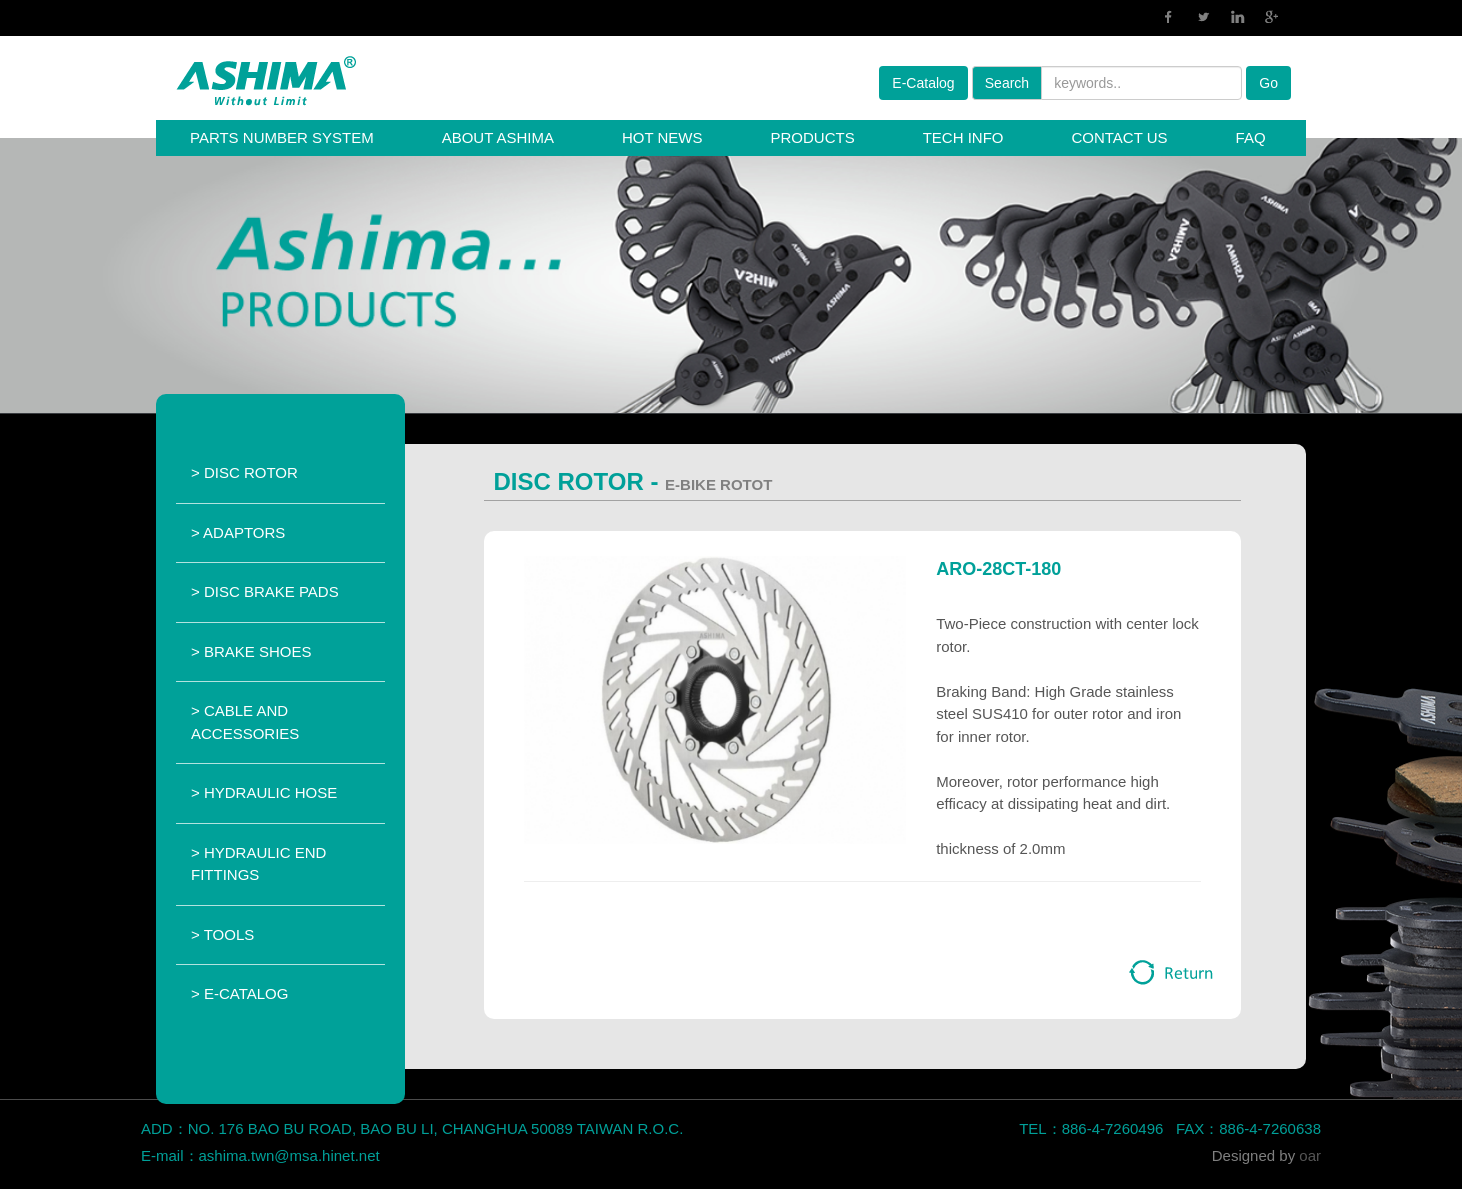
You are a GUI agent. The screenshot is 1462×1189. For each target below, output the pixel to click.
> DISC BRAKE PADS (265, 591)
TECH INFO (963, 137)
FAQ (1251, 137)
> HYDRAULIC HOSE (264, 792)
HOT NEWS (662, 137)
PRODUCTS (812, 137)
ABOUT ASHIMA (498, 137)
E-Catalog (923, 83)
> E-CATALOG (239, 993)
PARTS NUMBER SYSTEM (282, 137)
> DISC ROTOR (244, 472)
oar (1310, 1155)
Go (1268, 83)
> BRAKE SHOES (251, 651)
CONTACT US (1119, 137)
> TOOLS (222, 934)
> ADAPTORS (238, 532)
